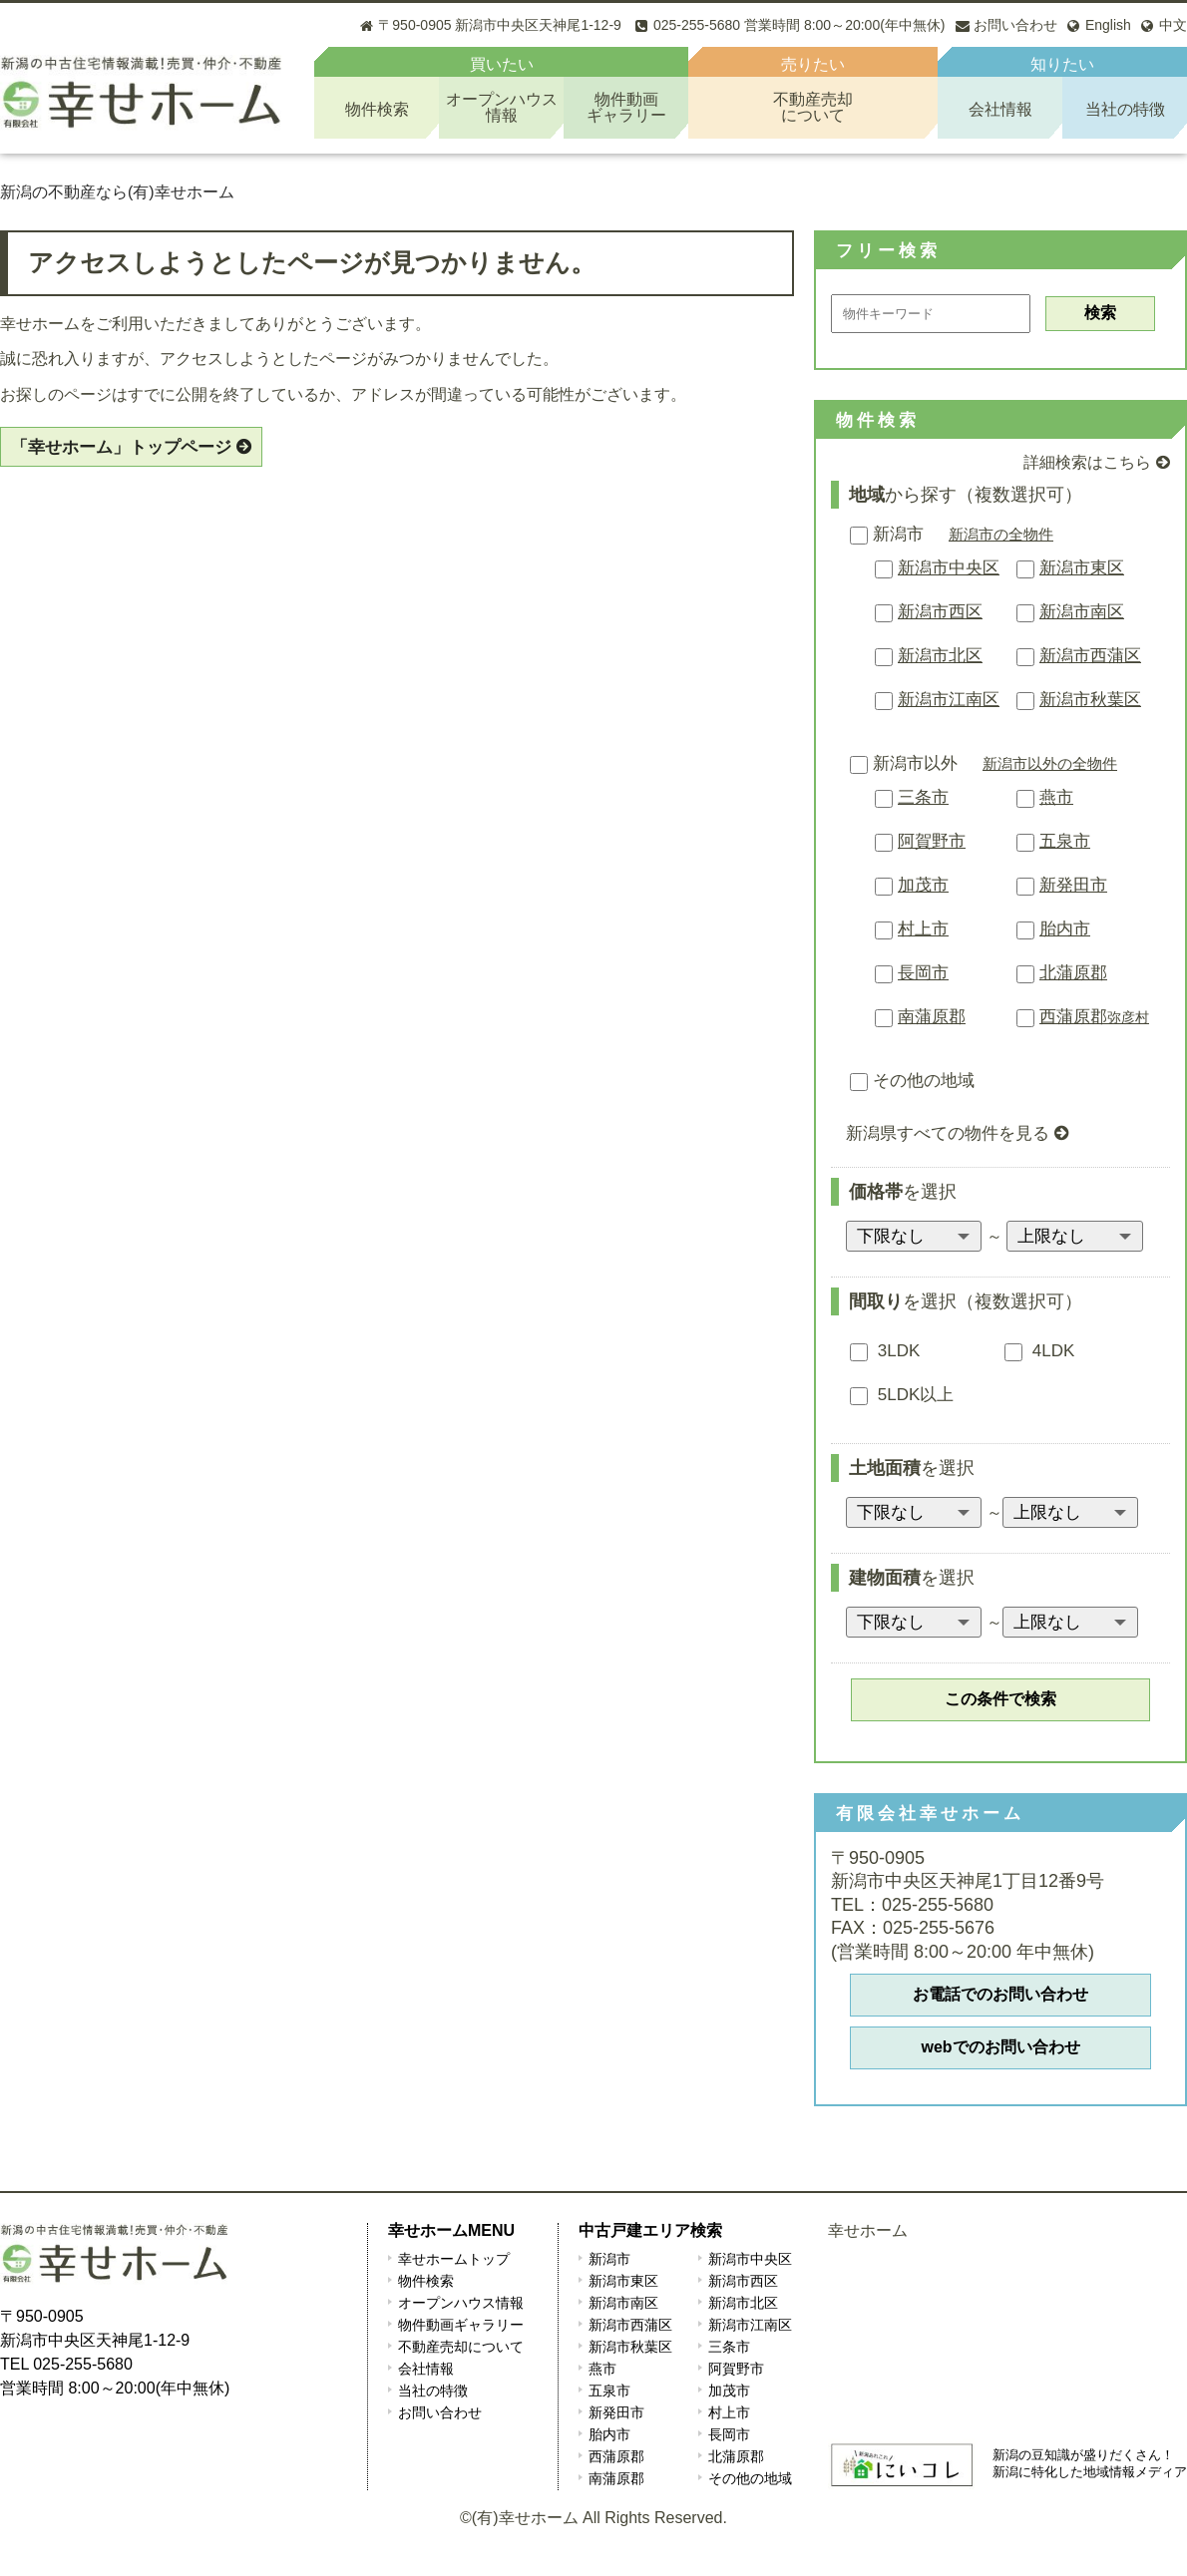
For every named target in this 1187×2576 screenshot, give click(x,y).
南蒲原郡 (932, 1016)
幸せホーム (868, 2230)
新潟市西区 (940, 611)
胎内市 (1064, 929)
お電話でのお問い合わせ (1000, 1994)
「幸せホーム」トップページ (121, 447)
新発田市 (1073, 885)
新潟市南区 (1081, 611)
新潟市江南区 (948, 699)
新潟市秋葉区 (1090, 699)
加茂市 (923, 885)
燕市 (1056, 797)
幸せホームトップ (454, 2259)
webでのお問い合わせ (1000, 2046)
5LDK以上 (902, 1394)
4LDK (1039, 1350)
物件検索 (377, 109)
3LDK (885, 1350)
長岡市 (923, 972)
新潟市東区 (1081, 567)
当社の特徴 (1125, 109)
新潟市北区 (940, 655)
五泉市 (1064, 841)
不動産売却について (461, 2347)
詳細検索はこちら (1087, 462)
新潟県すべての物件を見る (947, 1133)
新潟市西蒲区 (1090, 655)
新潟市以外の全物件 (1050, 763)
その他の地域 (912, 1080)
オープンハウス (501, 107)
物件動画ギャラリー (461, 2325)
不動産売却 (813, 107)
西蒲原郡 (1094, 1016)
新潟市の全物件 (1001, 534)
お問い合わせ (440, 2412)
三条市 (923, 797)
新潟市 (887, 534)
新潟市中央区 (948, 567)
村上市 (923, 929)
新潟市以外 (904, 763)
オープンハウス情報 (461, 2303)
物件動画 (626, 107)
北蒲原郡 (1073, 972)
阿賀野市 (932, 841)
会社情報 (1000, 109)
